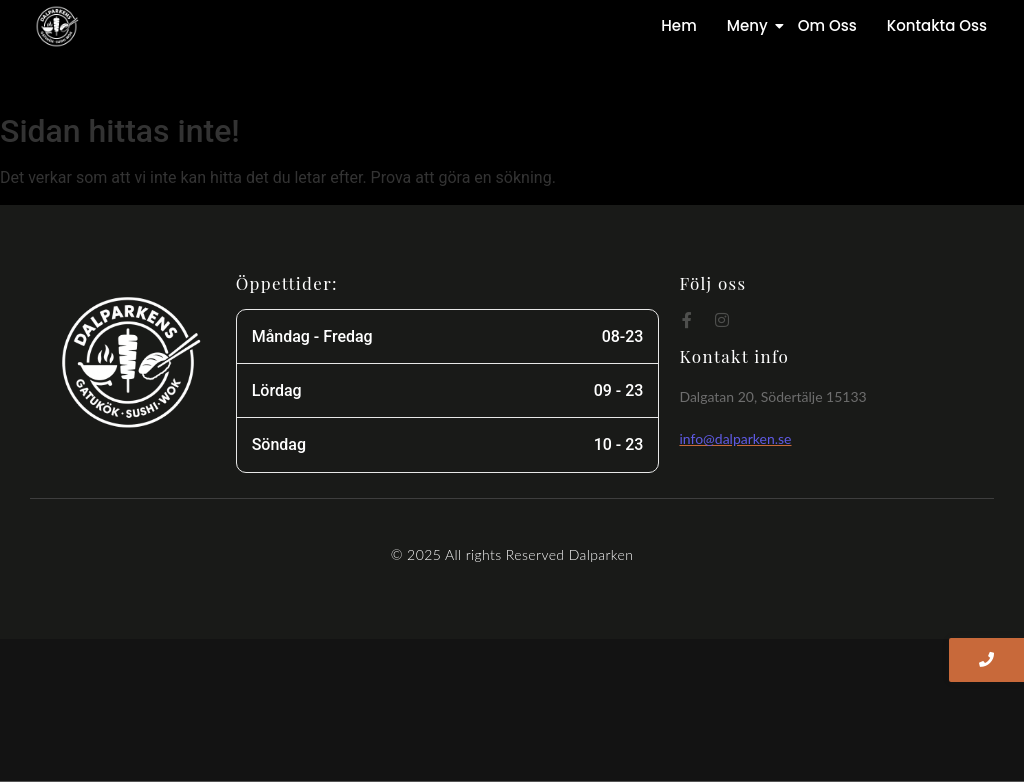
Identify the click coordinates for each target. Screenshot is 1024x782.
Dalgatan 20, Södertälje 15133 (772, 396)
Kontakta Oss (937, 25)
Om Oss (827, 25)
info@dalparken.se (735, 438)
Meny (751, 25)
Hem (678, 25)
